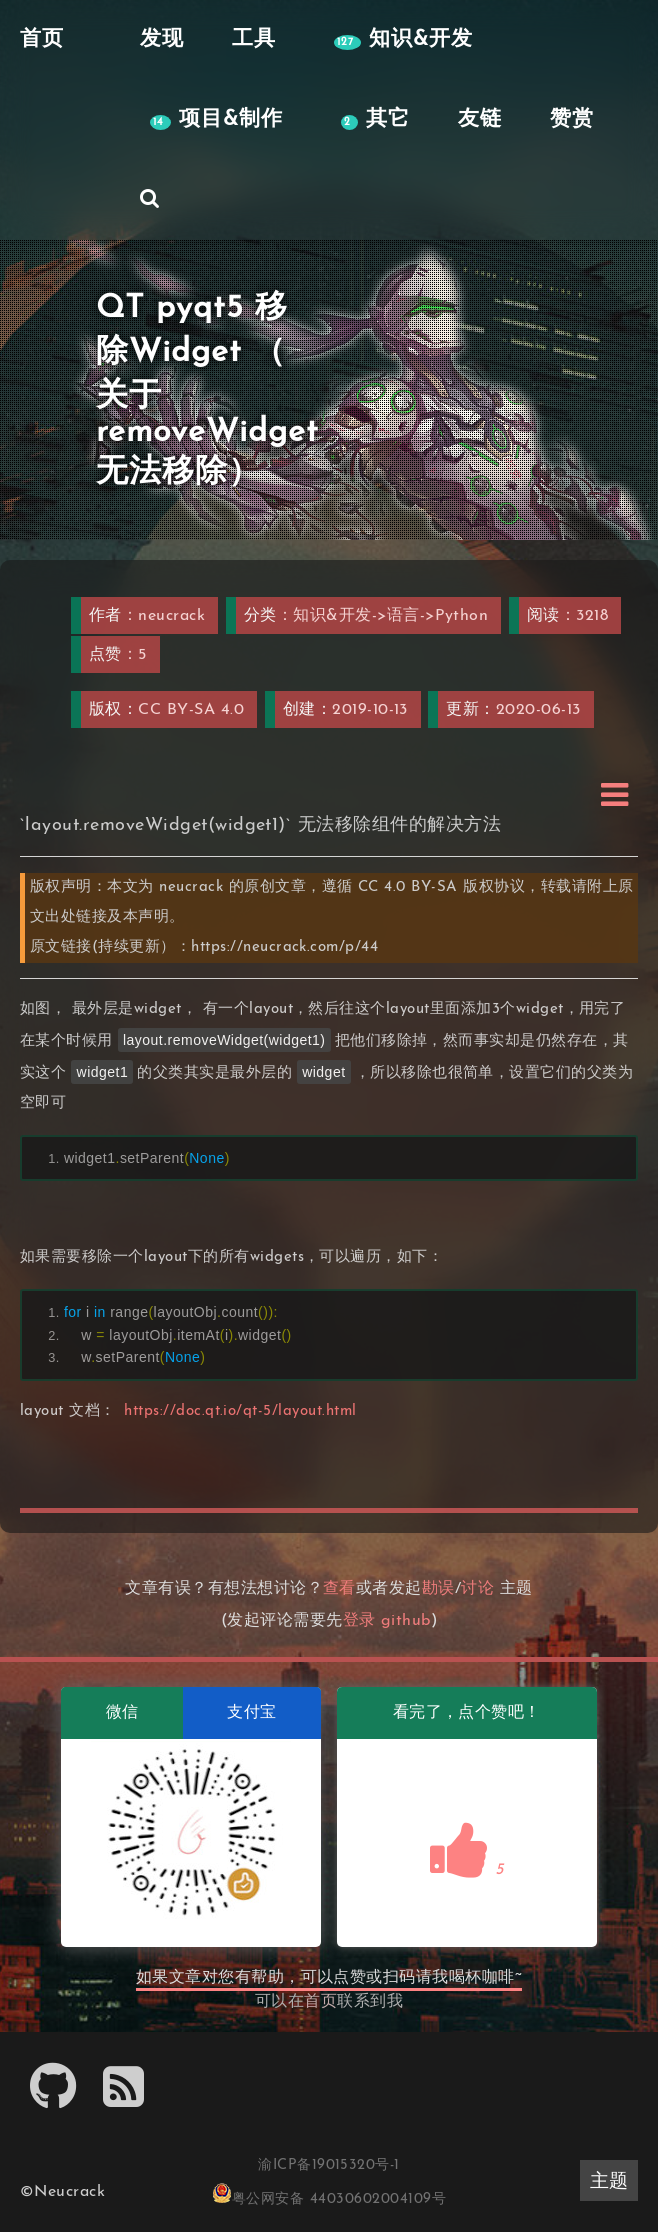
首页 (320, 2002)
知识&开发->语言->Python (390, 616)
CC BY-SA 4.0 (191, 710)
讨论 (477, 1589)
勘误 (438, 1589)
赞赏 (572, 119)
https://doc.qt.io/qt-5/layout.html (240, 1411)
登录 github (387, 1621)
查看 (339, 1589)
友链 (480, 119)
